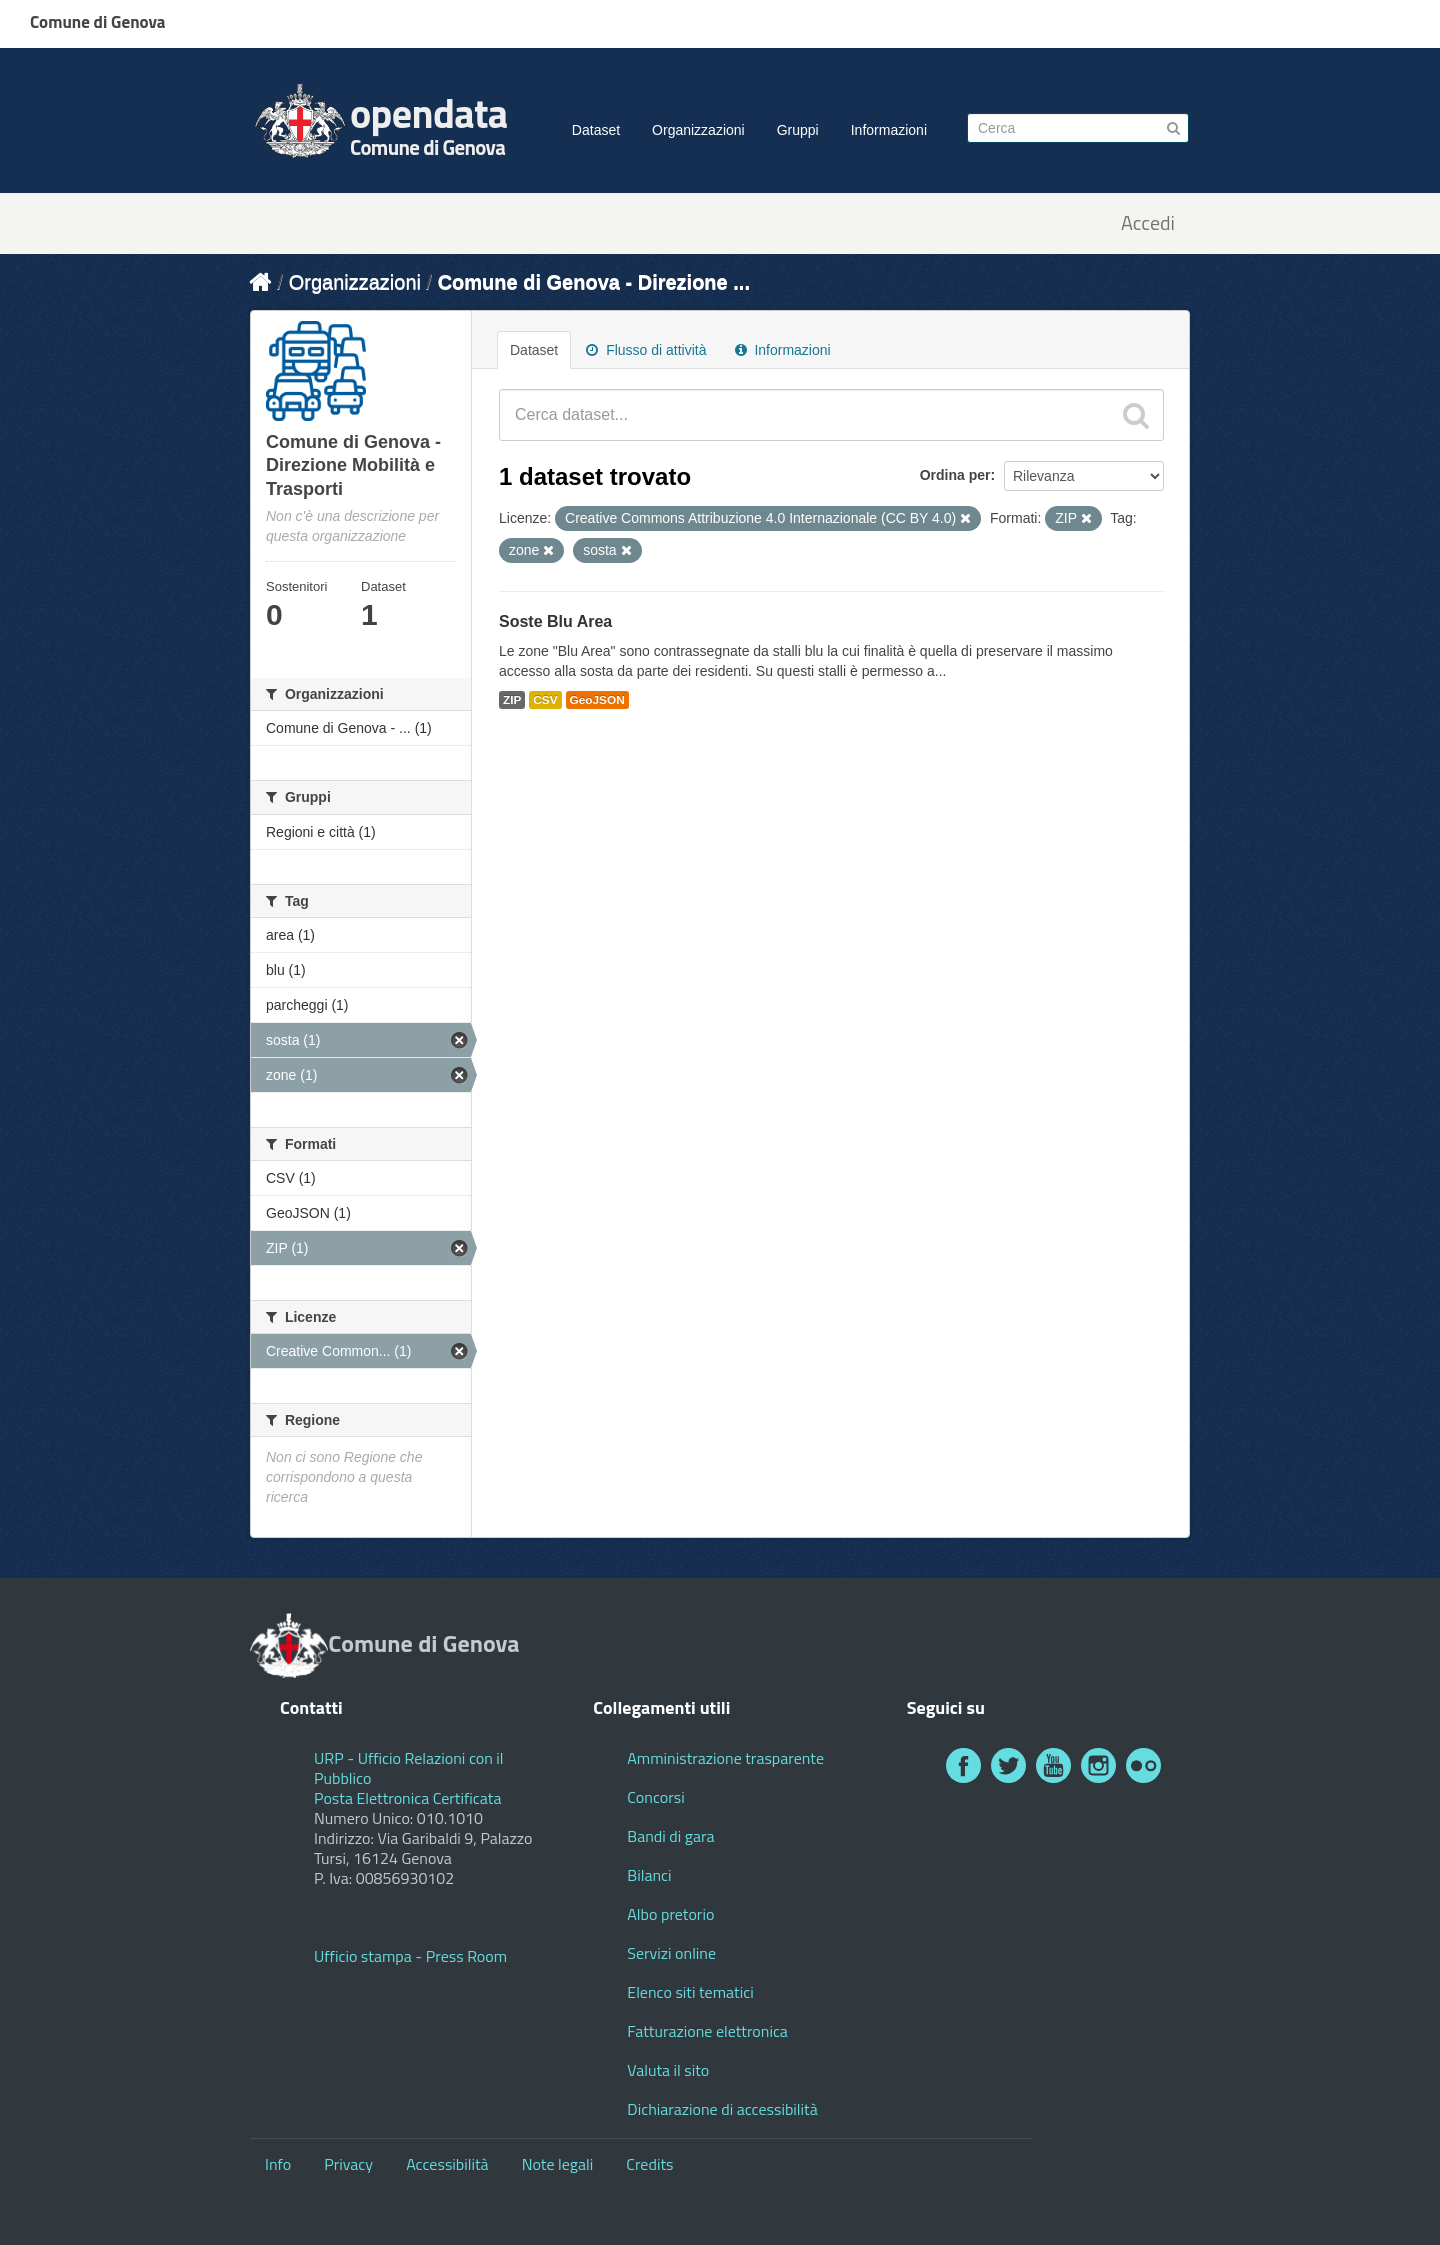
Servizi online (671, 1953)
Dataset (596, 130)
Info (278, 2164)
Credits (649, 2164)
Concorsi (655, 1797)
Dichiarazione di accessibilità (722, 2109)
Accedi (1148, 223)
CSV (545, 700)
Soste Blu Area (555, 621)
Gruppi (798, 130)
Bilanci (649, 1875)
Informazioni (889, 130)
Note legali (558, 2164)
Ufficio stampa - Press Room (410, 1956)
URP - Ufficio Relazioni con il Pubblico (409, 1768)
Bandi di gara (670, 1836)
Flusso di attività (646, 350)
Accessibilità (447, 2164)
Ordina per (955, 475)
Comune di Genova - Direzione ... (594, 282)
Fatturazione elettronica (707, 2031)
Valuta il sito (668, 2070)
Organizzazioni (698, 130)
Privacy (348, 2164)
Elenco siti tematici (690, 1992)
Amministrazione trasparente (725, 1758)
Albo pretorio (670, 1914)
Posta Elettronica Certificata (407, 1798)
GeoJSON (597, 700)
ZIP (512, 700)
